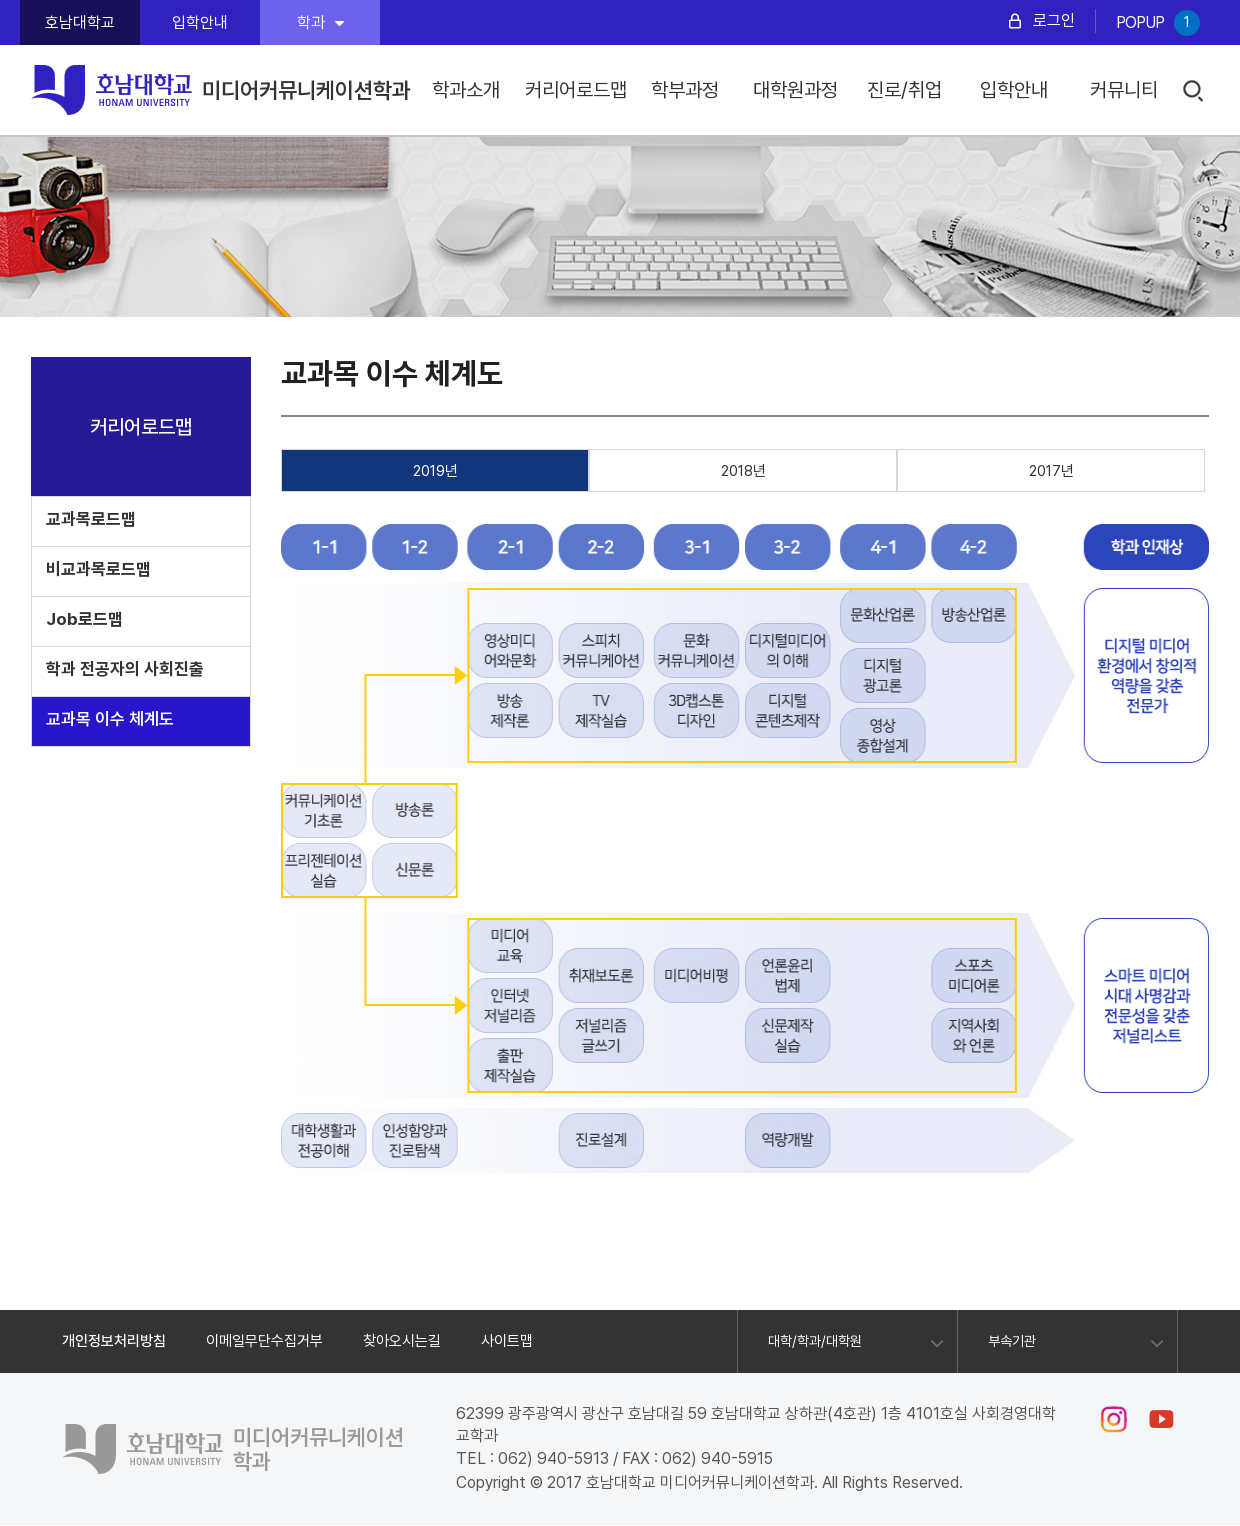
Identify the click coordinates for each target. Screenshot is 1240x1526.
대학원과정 (795, 90)
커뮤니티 (1124, 90)
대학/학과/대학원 (815, 1341)
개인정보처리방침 (114, 1341)
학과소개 (466, 90)
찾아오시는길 (402, 1341)
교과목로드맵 (91, 519)
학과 (320, 22)
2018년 (743, 471)
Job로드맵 (84, 619)
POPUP (1158, 23)
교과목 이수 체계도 (110, 719)
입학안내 (200, 22)
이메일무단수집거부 (264, 1341)
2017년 (1051, 471)
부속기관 (1012, 1341)
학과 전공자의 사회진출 (125, 669)
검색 (1194, 91)
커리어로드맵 (576, 90)
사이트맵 (507, 1341)
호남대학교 (80, 22)
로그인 (1054, 20)
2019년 (435, 471)
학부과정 (685, 90)
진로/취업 (904, 90)
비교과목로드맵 (98, 569)
